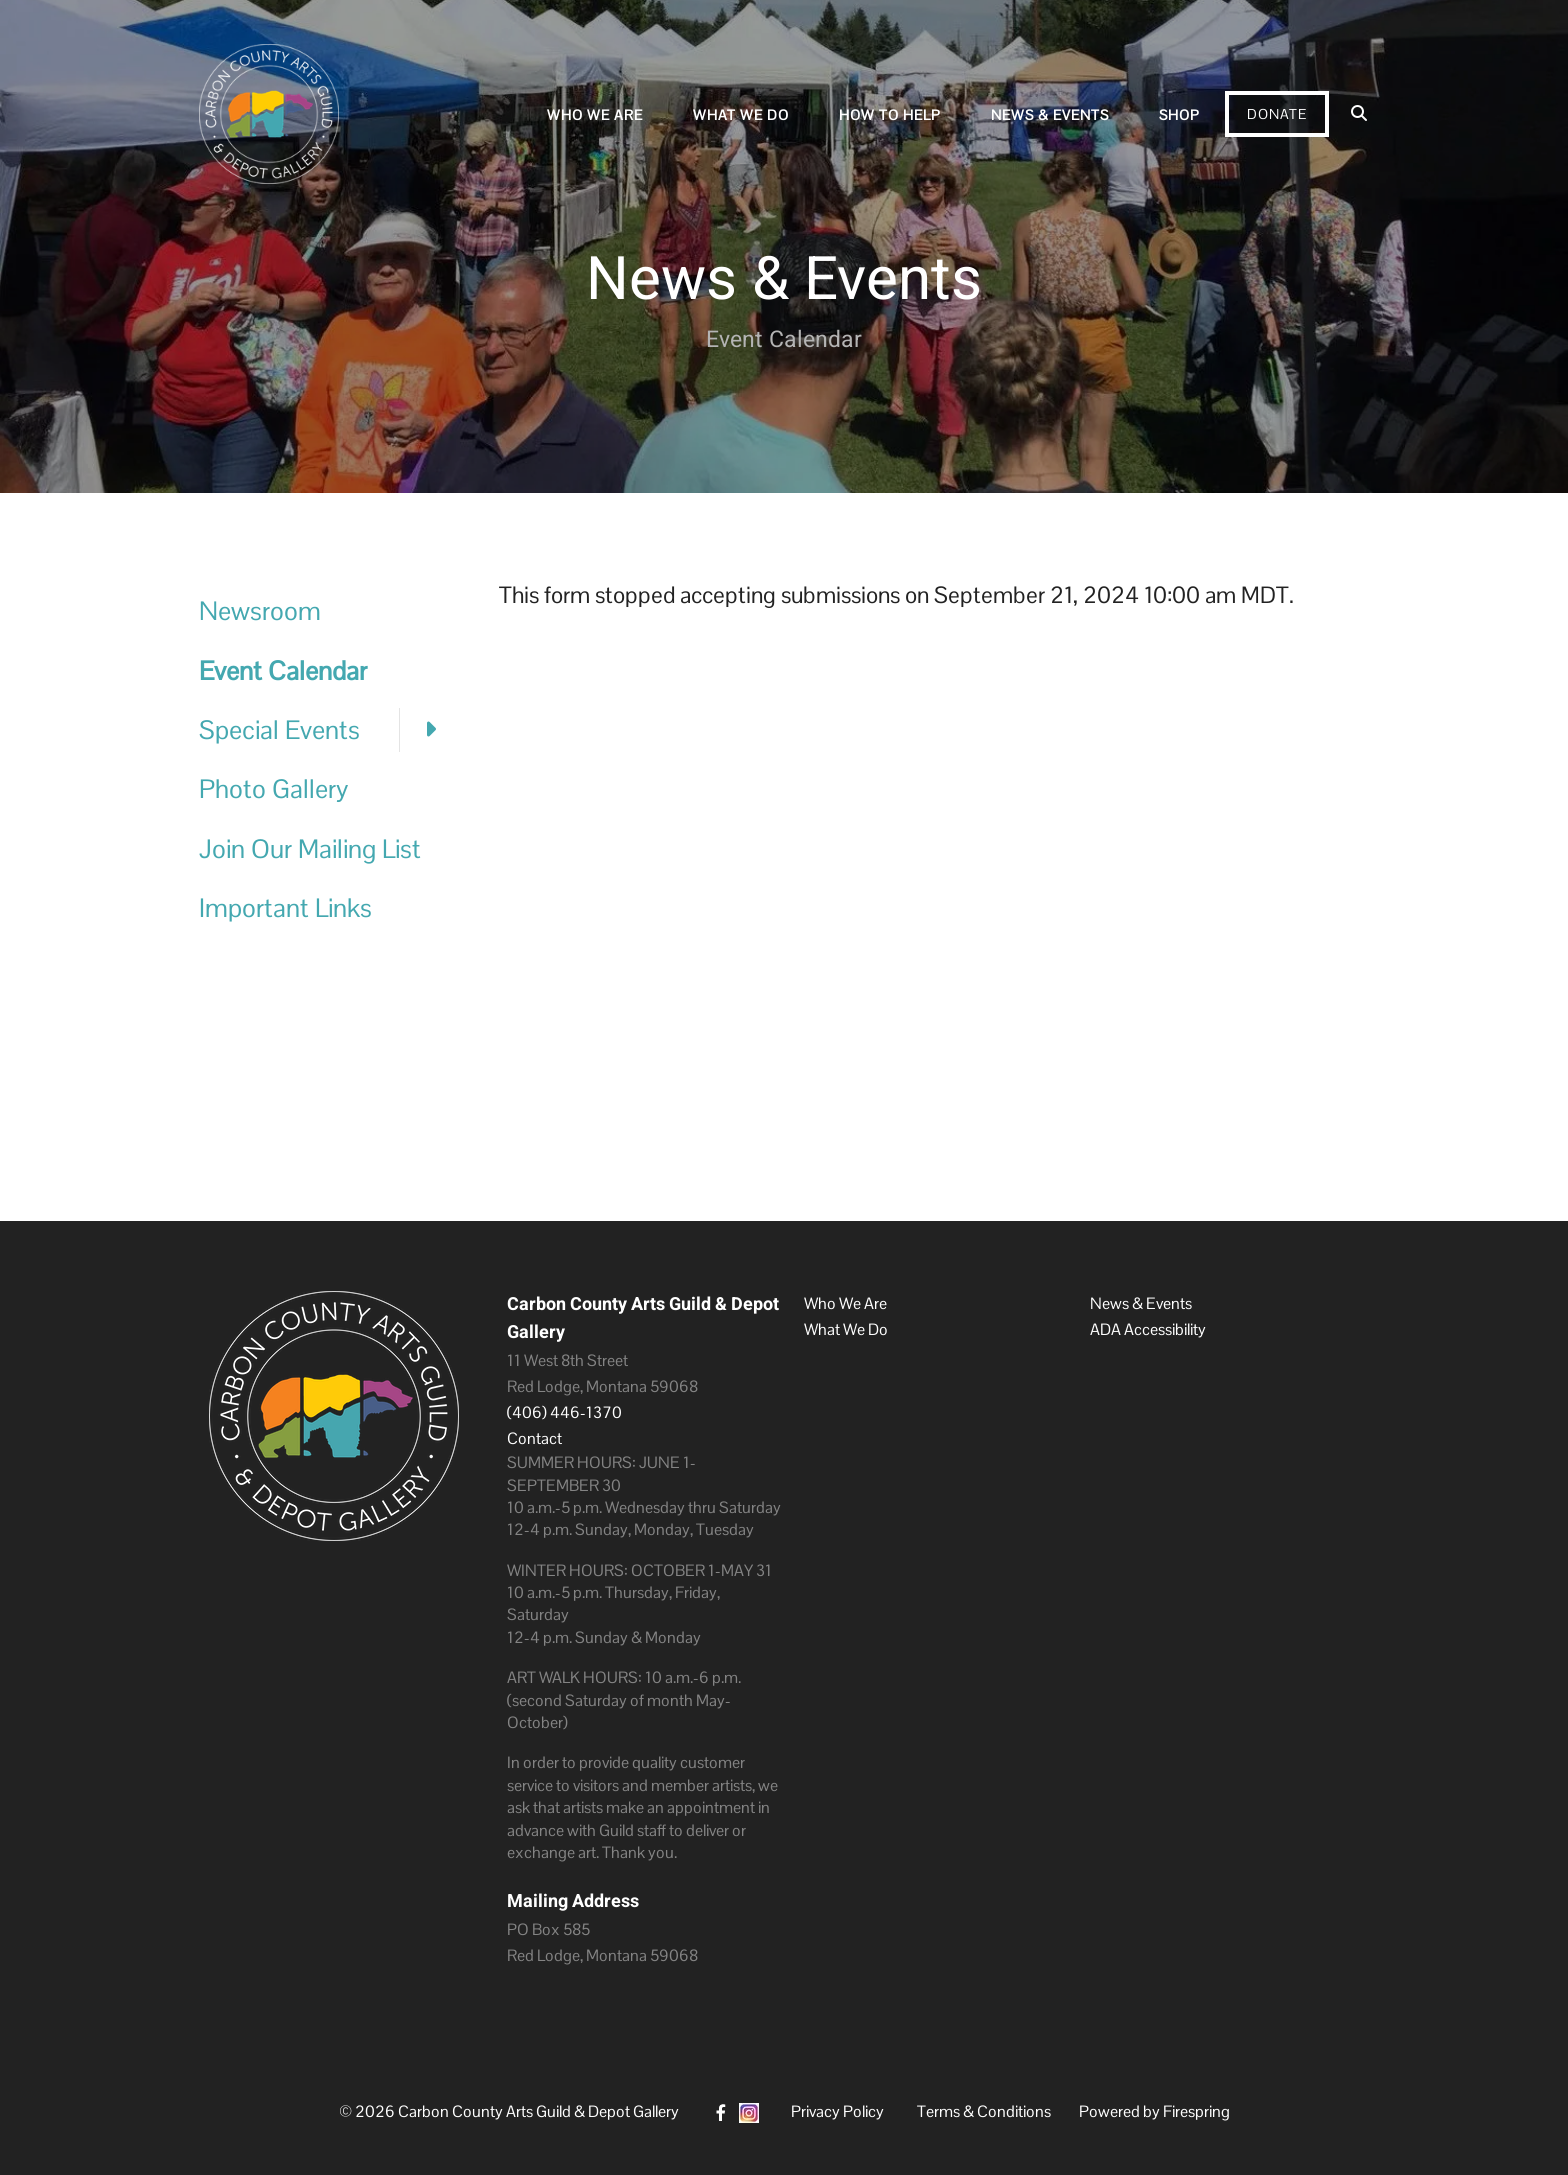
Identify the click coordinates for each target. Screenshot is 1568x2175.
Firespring (1196, 2111)
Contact (534, 1438)
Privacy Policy (837, 2111)
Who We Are (595, 115)
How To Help (890, 115)
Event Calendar (283, 671)
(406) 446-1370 (564, 1412)
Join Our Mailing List (310, 849)
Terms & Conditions (984, 2111)
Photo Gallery (273, 789)
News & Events (1050, 115)
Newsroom (260, 611)
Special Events (329, 730)
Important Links (285, 908)
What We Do (741, 115)
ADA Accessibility (1148, 1329)
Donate (1277, 114)
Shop (1179, 115)
